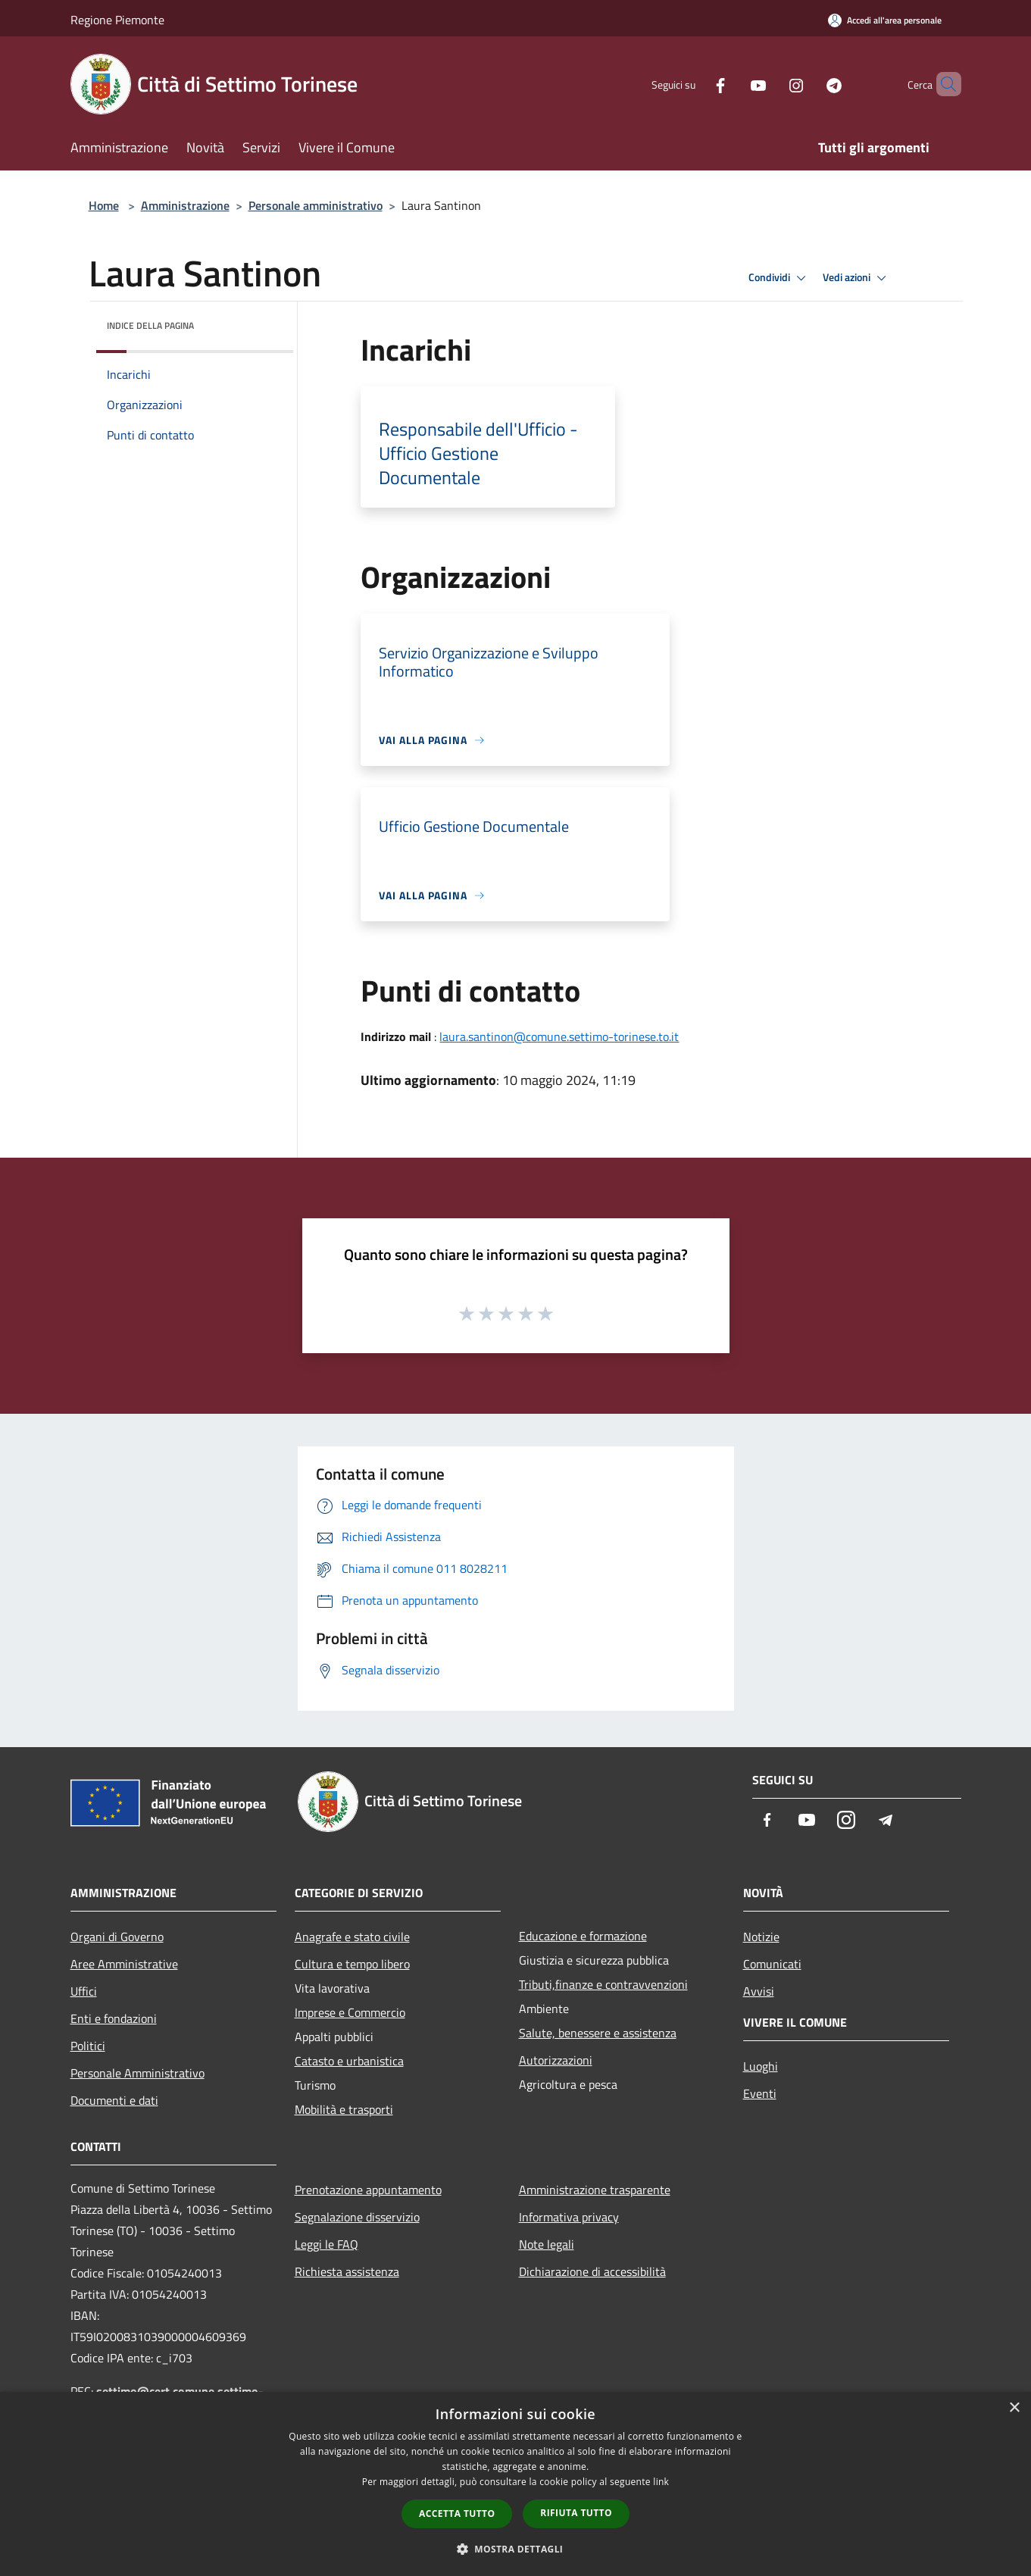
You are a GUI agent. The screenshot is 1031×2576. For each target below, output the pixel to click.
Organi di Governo (117, 1936)
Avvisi (758, 1991)
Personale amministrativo (315, 205)
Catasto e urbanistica (349, 2061)
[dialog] (515, 2484)
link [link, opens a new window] (661, 2481)
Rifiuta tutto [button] (576, 2512)
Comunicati (772, 1964)
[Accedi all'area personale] (884, 20)
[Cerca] (943, 84)
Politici (87, 2046)
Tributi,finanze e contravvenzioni (603, 1984)
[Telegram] (808, 83)
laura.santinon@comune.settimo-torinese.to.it (559, 1036)
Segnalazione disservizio (357, 2217)
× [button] (1014, 2408)
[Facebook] (695, 83)
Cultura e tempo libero (352, 1964)
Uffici (83, 1991)
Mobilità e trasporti (344, 2109)
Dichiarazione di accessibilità (592, 2271)
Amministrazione (185, 205)
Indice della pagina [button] (150, 325)
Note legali (546, 2244)
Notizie (761, 1936)
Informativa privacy (569, 2217)
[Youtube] (732, 83)
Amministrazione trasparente (594, 2190)
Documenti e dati (114, 2100)
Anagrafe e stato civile (352, 1936)
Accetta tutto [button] (457, 2513)
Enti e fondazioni (113, 2018)
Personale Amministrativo (137, 2073)
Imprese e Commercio (350, 2012)
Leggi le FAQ (326, 2244)
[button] (516, 2549)
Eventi (759, 2093)
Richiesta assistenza (347, 2271)
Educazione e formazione (583, 1936)
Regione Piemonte (117, 20)
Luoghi (760, 2066)
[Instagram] (770, 83)
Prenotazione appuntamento (368, 2190)
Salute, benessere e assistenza (597, 2033)
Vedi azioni (857, 278)
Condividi (779, 278)
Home (104, 205)
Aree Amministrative (124, 1964)
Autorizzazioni (555, 2060)
